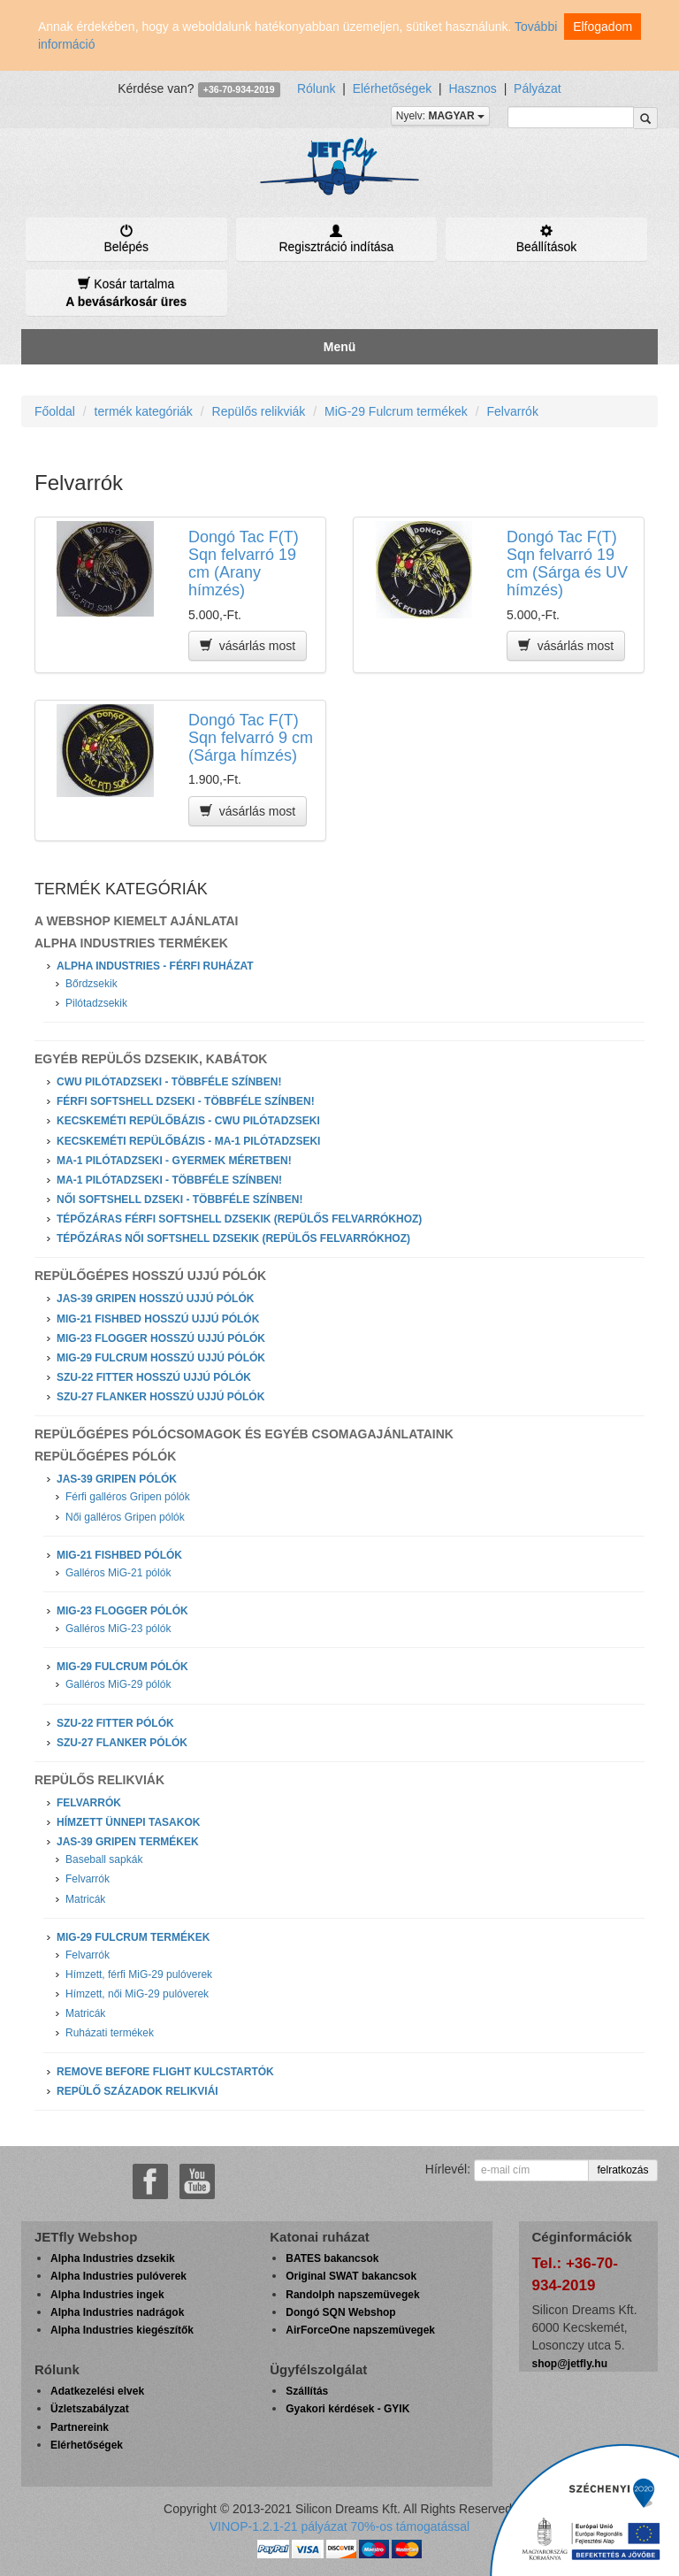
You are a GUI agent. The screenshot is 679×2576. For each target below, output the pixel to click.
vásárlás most (247, 645)
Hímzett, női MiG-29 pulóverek (137, 1994)
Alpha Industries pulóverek (118, 2276)
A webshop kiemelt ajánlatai (136, 921)
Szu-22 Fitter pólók (115, 1723)
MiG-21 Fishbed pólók (119, 1555)
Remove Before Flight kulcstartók (165, 2072)
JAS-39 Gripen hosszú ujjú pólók (155, 1298)
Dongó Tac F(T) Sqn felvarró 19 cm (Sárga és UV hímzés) (567, 563)
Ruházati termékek (109, 2033)
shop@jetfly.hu (569, 2364)
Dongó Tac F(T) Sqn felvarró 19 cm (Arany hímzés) (243, 563)
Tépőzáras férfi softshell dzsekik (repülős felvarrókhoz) (239, 1219)
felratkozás (622, 2170)
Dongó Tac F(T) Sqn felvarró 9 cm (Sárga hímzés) (250, 737)
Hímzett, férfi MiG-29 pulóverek (138, 1974)
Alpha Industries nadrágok (117, 2312)
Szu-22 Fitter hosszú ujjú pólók (154, 1377)
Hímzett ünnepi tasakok (128, 1822)
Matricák (85, 1899)
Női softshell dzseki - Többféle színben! (179, 1199)
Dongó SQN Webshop (340, 2312)
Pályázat (537, 88)
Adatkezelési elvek (97, 2391)
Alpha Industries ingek (107, 2294)
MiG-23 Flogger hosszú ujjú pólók (161, 1338)
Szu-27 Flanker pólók (122, 1742)
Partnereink (79, 2427)
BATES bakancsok (332, 2258)
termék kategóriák (144, 411)
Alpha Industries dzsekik (112, 2258)
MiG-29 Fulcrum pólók (122, 1666)
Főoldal (54, 411)
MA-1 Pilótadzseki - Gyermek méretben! (174, 1160)
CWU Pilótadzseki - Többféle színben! (169, 1082)
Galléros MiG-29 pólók (118, 1684)
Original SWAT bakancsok (351, 2276)
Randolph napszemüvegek (352, 2294)
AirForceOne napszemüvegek (360, 2330)
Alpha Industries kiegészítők (122, 2330)
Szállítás (307, 2391)
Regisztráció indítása (337, 239)
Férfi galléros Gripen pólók (127, 1497)
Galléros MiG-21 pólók (118, 1573)
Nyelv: (440, 116)
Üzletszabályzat (89, 2409)
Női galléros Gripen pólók (125, 1517)
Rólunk (316, 88)
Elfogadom (602, 26)
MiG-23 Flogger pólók (122, 1611)
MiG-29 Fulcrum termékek (396, 411)
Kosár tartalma (126, 292)
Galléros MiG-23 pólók (118, 1628)
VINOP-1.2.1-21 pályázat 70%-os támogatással (339, 2526)
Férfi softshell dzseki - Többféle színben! (186, 1101)
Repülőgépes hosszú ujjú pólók (150, 1276)
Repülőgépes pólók (105, 1456)
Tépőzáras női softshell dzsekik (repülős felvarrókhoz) (233, 1238)
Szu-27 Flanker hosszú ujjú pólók (160, 1397)
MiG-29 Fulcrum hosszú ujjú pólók (161, 1358)
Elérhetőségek (392, 88)
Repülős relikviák (259, 411)
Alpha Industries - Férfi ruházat (155, 966)
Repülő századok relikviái (137, 2091)
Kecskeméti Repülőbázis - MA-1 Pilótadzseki (188, 1141)
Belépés (126, 239)
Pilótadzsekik (96, 1003)
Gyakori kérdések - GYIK (347, 2409)
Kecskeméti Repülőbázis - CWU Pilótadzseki (188, 1121)
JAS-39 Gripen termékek (128, 1842)
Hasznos (472, 88)
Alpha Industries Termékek (131, 943)
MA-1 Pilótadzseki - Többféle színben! (169, 1180)
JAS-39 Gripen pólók (117, 1479)
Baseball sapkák (103, 1859)
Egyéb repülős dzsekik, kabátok (150, 1059)
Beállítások (546, 239)
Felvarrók (512, 411)
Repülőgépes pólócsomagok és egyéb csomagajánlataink (244, 1434)
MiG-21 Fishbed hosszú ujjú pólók (158, 1319)
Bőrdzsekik (91, 984)
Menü (340, 347)
